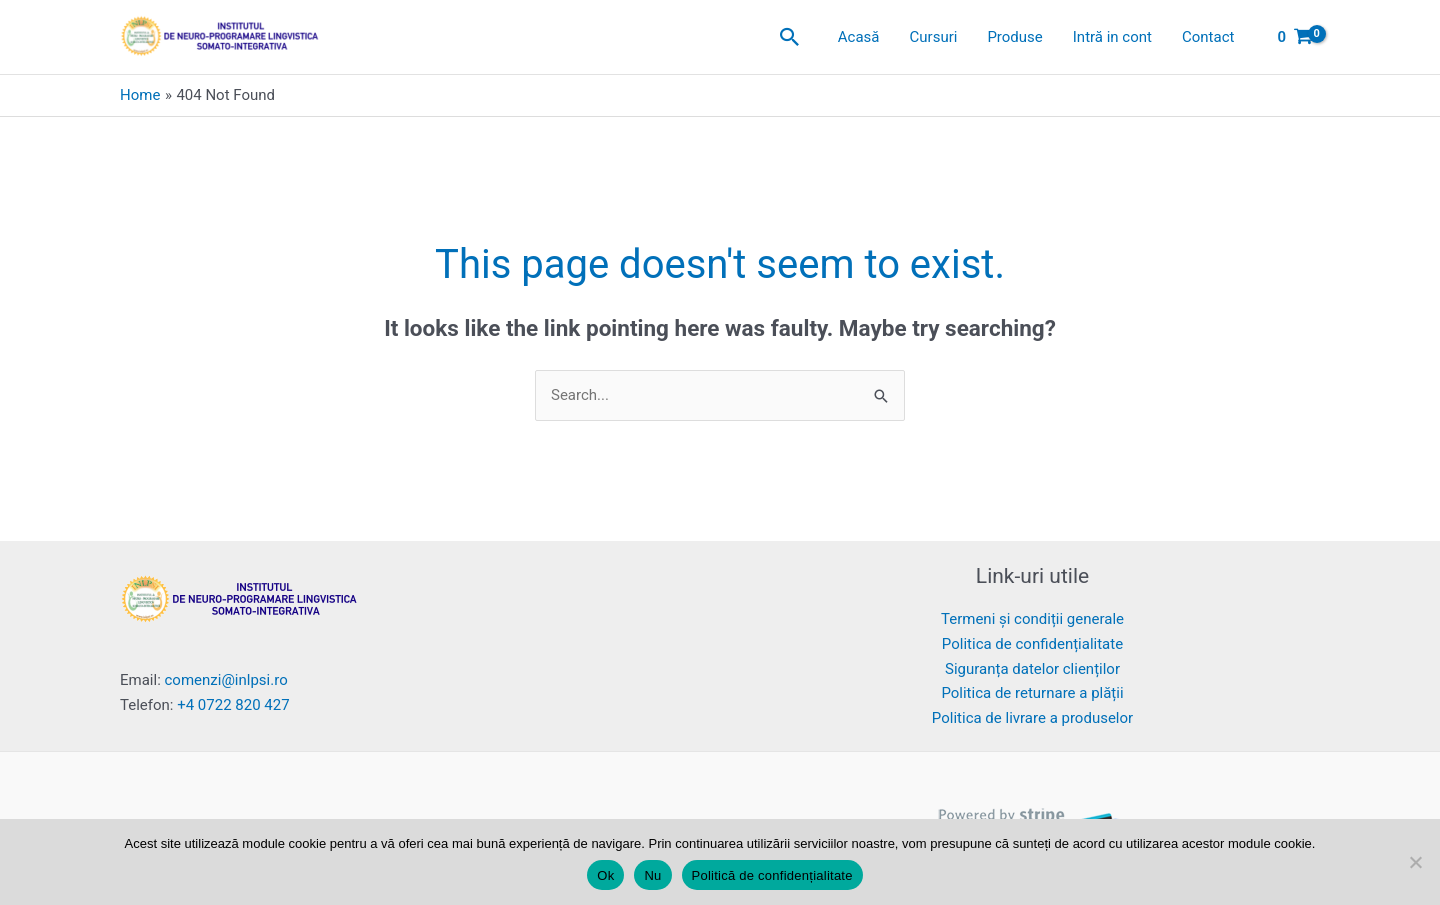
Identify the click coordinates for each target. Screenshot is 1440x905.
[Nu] (1415, 862)
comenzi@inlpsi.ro (226, 680)
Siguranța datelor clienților (1032, 669)
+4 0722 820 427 (233, 705)
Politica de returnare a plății (1032, 693)
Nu (652, 875)
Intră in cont (1112, 37)
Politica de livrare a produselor (1032, 718)
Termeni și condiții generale (1032, 619)
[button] (790, 37)
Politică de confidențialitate (772, 875)
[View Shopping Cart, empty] (1294, 37)
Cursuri (934, 37)
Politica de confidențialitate (1032, 644)
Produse (1014, 37)
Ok (605, 875)
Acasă (859, 37)
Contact (1208, 37)
